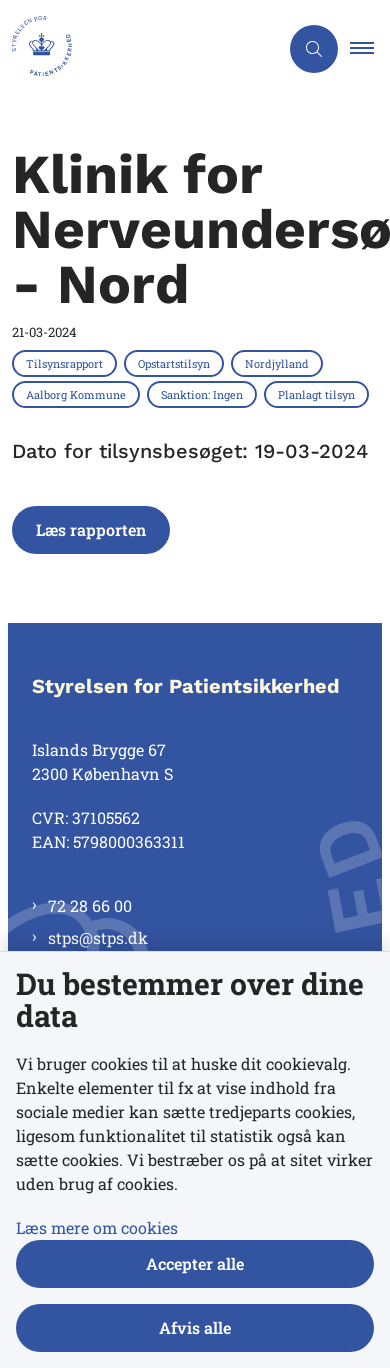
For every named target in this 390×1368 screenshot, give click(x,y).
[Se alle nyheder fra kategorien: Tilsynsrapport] (66, 363)
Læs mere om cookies (97, 1227)
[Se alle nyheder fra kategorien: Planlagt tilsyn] (318, 394)
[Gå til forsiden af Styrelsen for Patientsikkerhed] (139, 49)
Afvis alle (195, 1327)
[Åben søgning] (314, 49)
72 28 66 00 (90, 905)
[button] (370, 49)
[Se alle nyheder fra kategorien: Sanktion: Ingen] (204, 394)
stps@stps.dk (98, 937)
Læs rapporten (91, 529)
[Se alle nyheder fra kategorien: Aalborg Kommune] (78, 394)
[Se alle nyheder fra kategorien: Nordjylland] (279, 363)
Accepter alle (195, 1263)
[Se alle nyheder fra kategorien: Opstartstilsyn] (176, 363)
